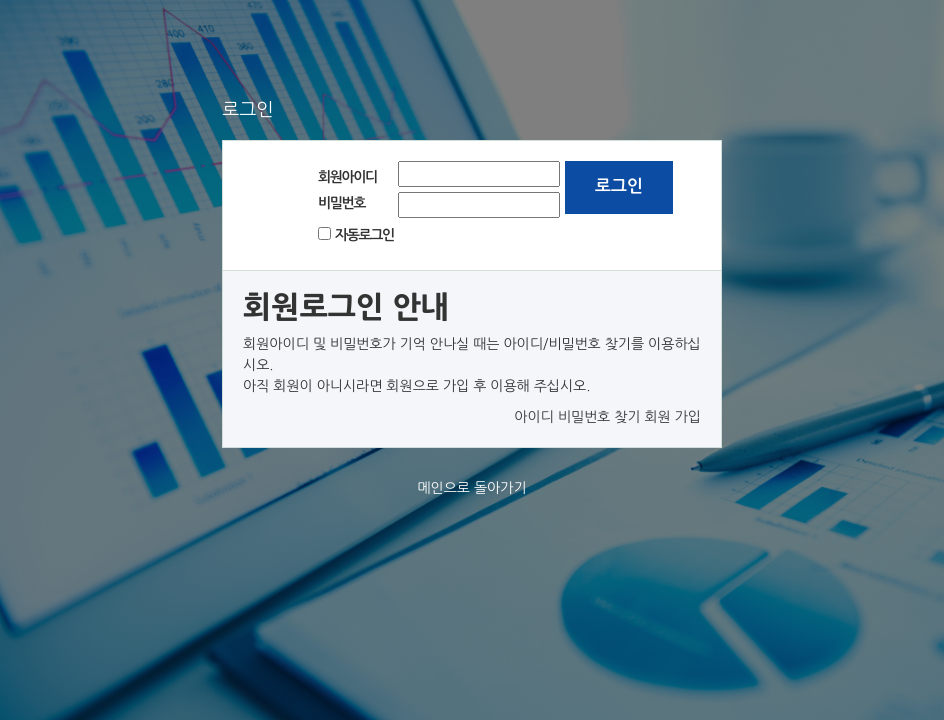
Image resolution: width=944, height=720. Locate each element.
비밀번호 (341, 203)
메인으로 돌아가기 (471, 488)
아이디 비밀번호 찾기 (577, 417)
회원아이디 (347, 177)
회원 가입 (672, 417)
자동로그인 (364, 235)
